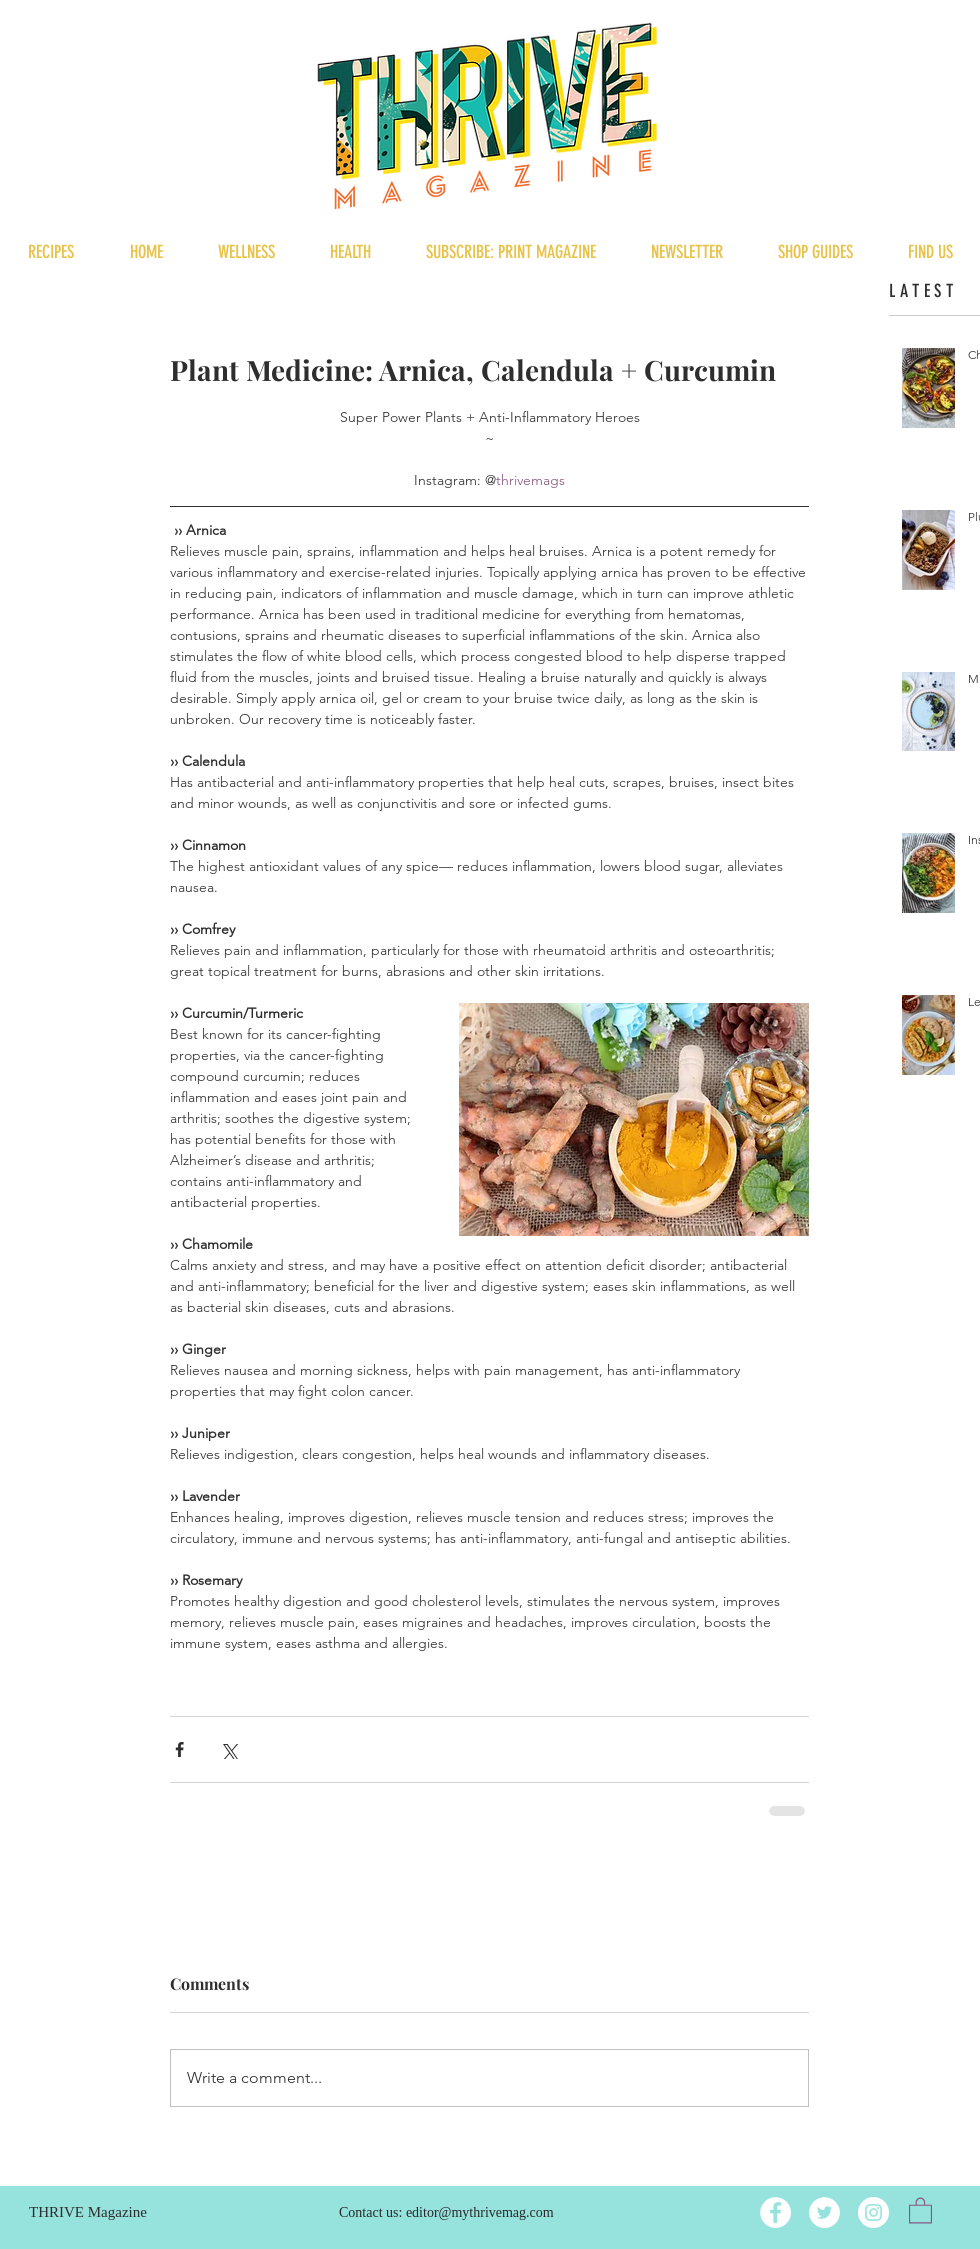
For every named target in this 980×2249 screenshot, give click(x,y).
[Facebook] (775, 2212)
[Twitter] (824, 2212)
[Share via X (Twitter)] (228, 1749)
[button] (920, 2209)
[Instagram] (873, 2212)
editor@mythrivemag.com (480, 2212)
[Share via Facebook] (179, 1749)
